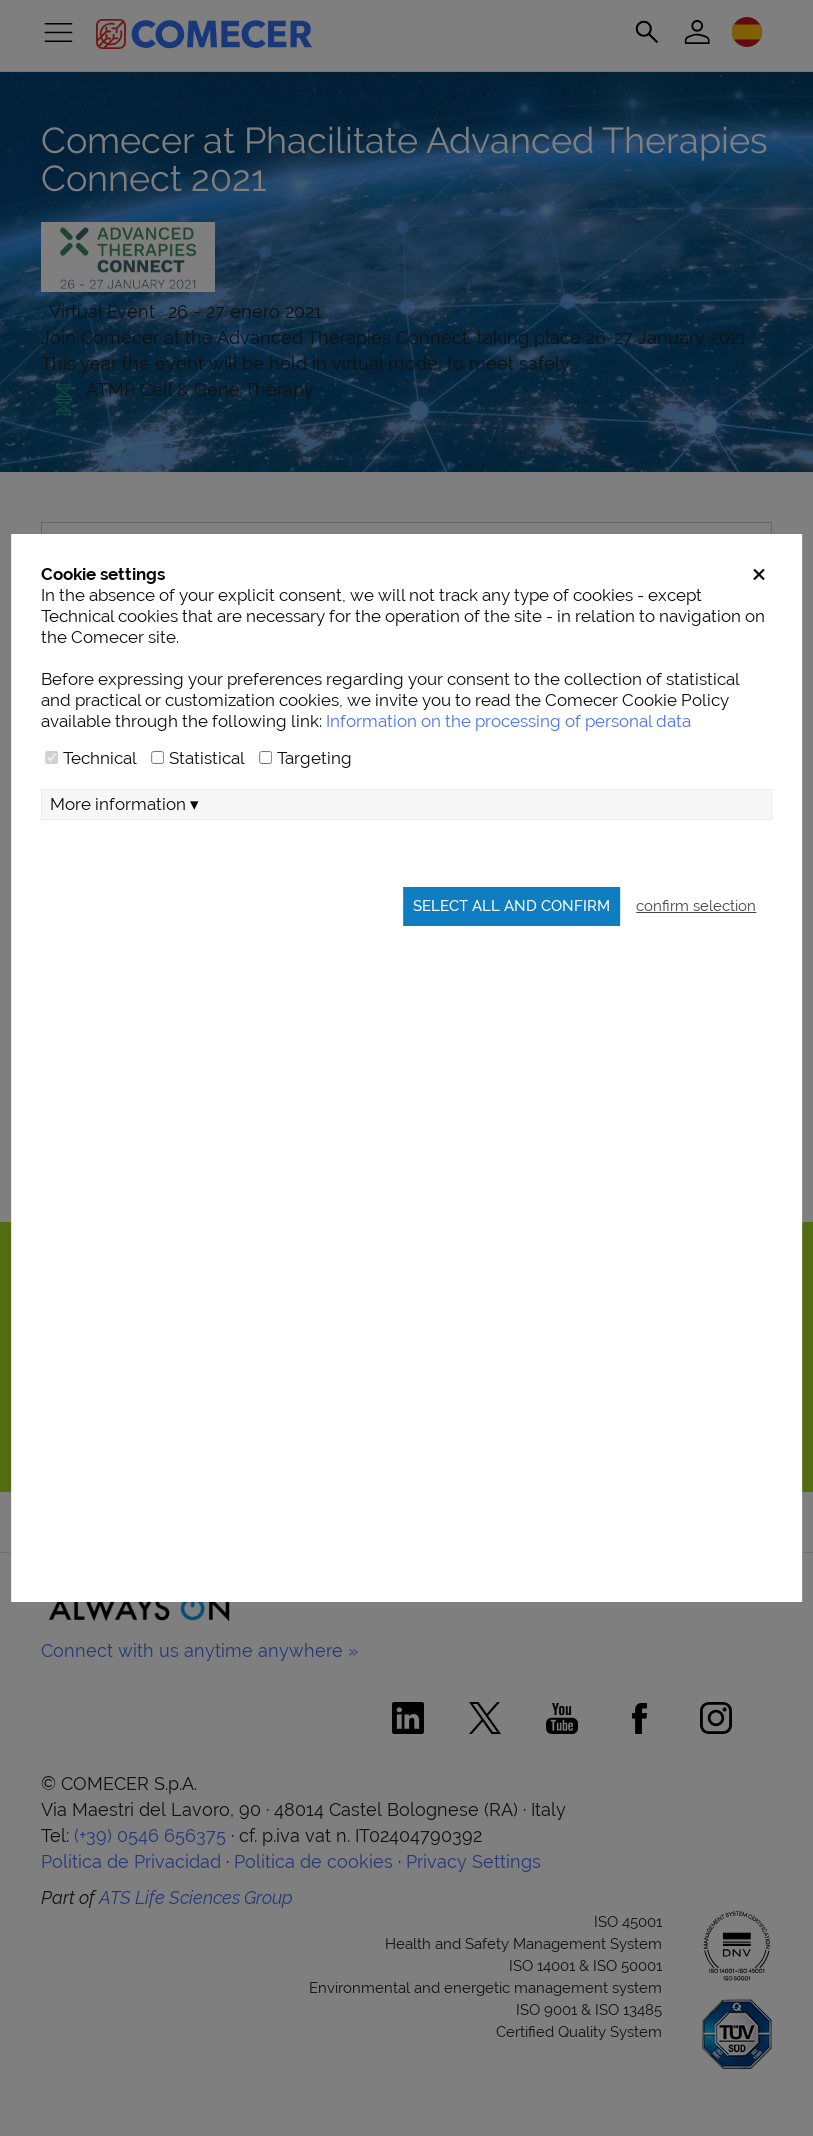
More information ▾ (124, 804)
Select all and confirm (511, 905)
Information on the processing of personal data (508, 721)
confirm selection (696, 905)
